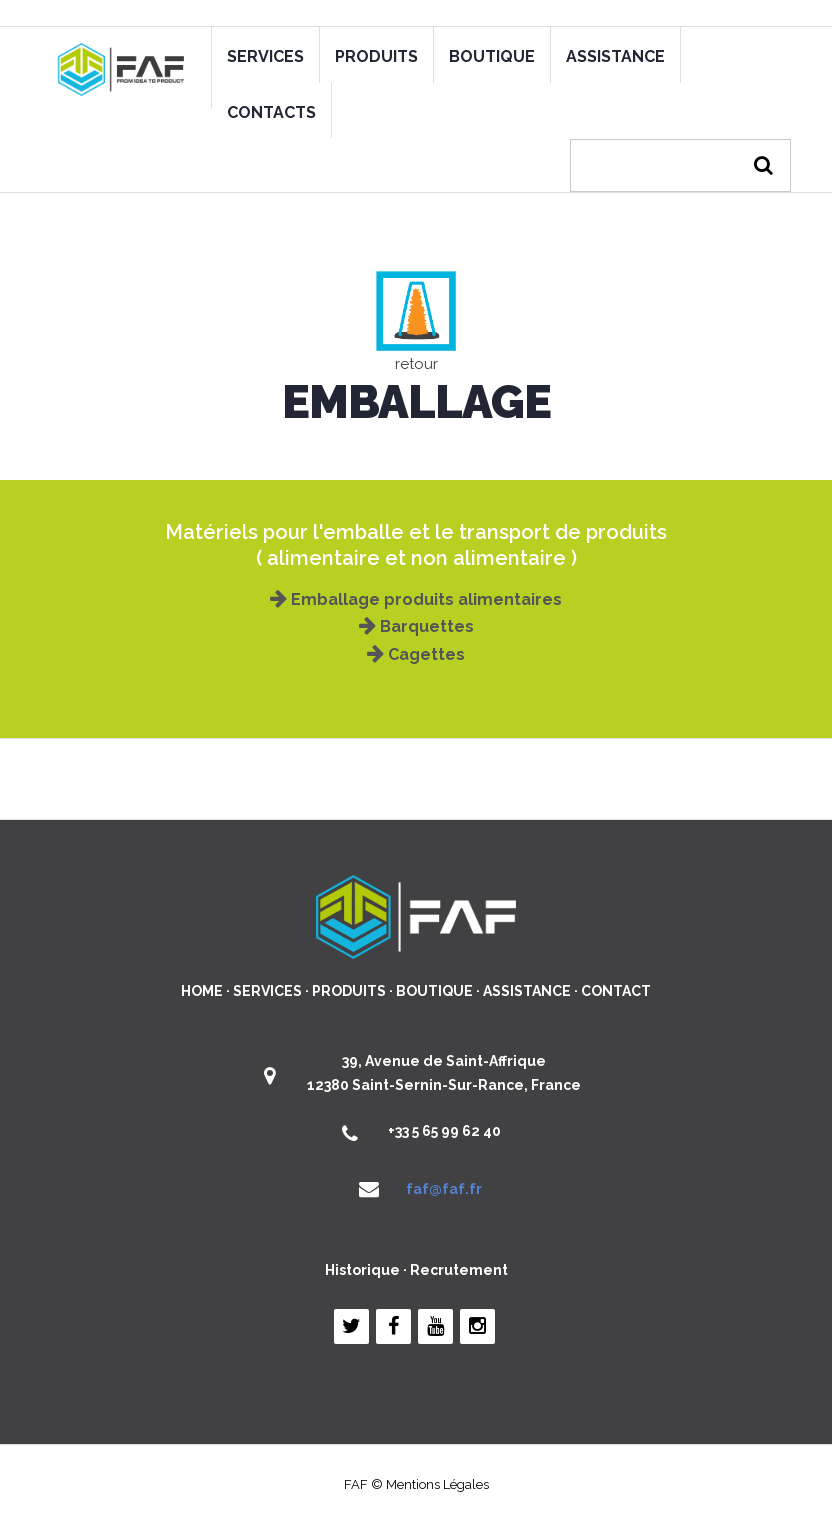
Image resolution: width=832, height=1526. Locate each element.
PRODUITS (376, 56)
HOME (202, 991)
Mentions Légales (437, 1484)
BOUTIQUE (492, 56)
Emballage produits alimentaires (416, 599)
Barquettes (416, 626)
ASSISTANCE (615, 56)
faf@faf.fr (444, 1189)
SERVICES (265, 56)
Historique (362, 1270)
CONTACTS (271, 112)
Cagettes (416, 654)
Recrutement (459, 1270)
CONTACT (616, 991)
